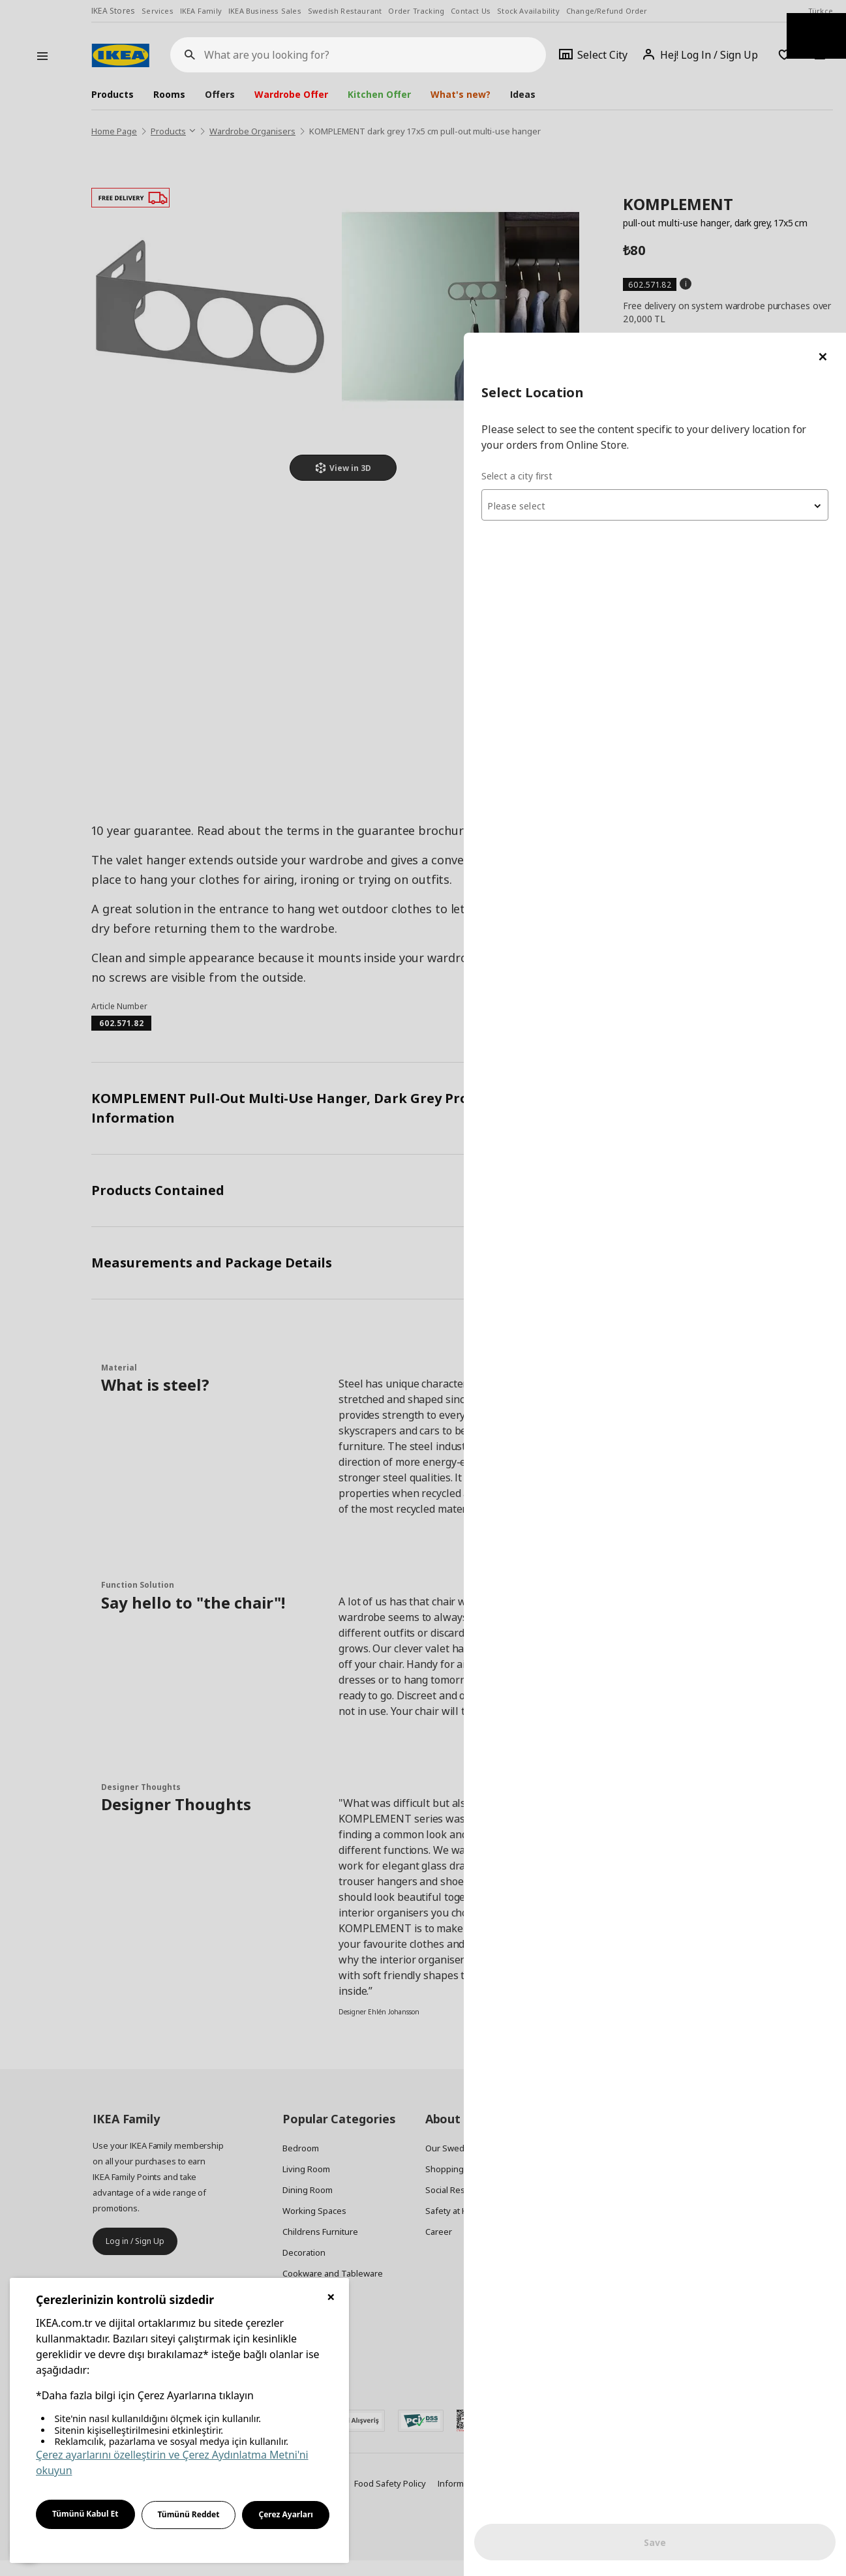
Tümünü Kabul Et (85, 2513)
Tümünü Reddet (189, 2514)
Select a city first (586, 143)
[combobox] (689, 172)
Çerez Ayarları (285, 2514)
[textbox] (689, 173)
